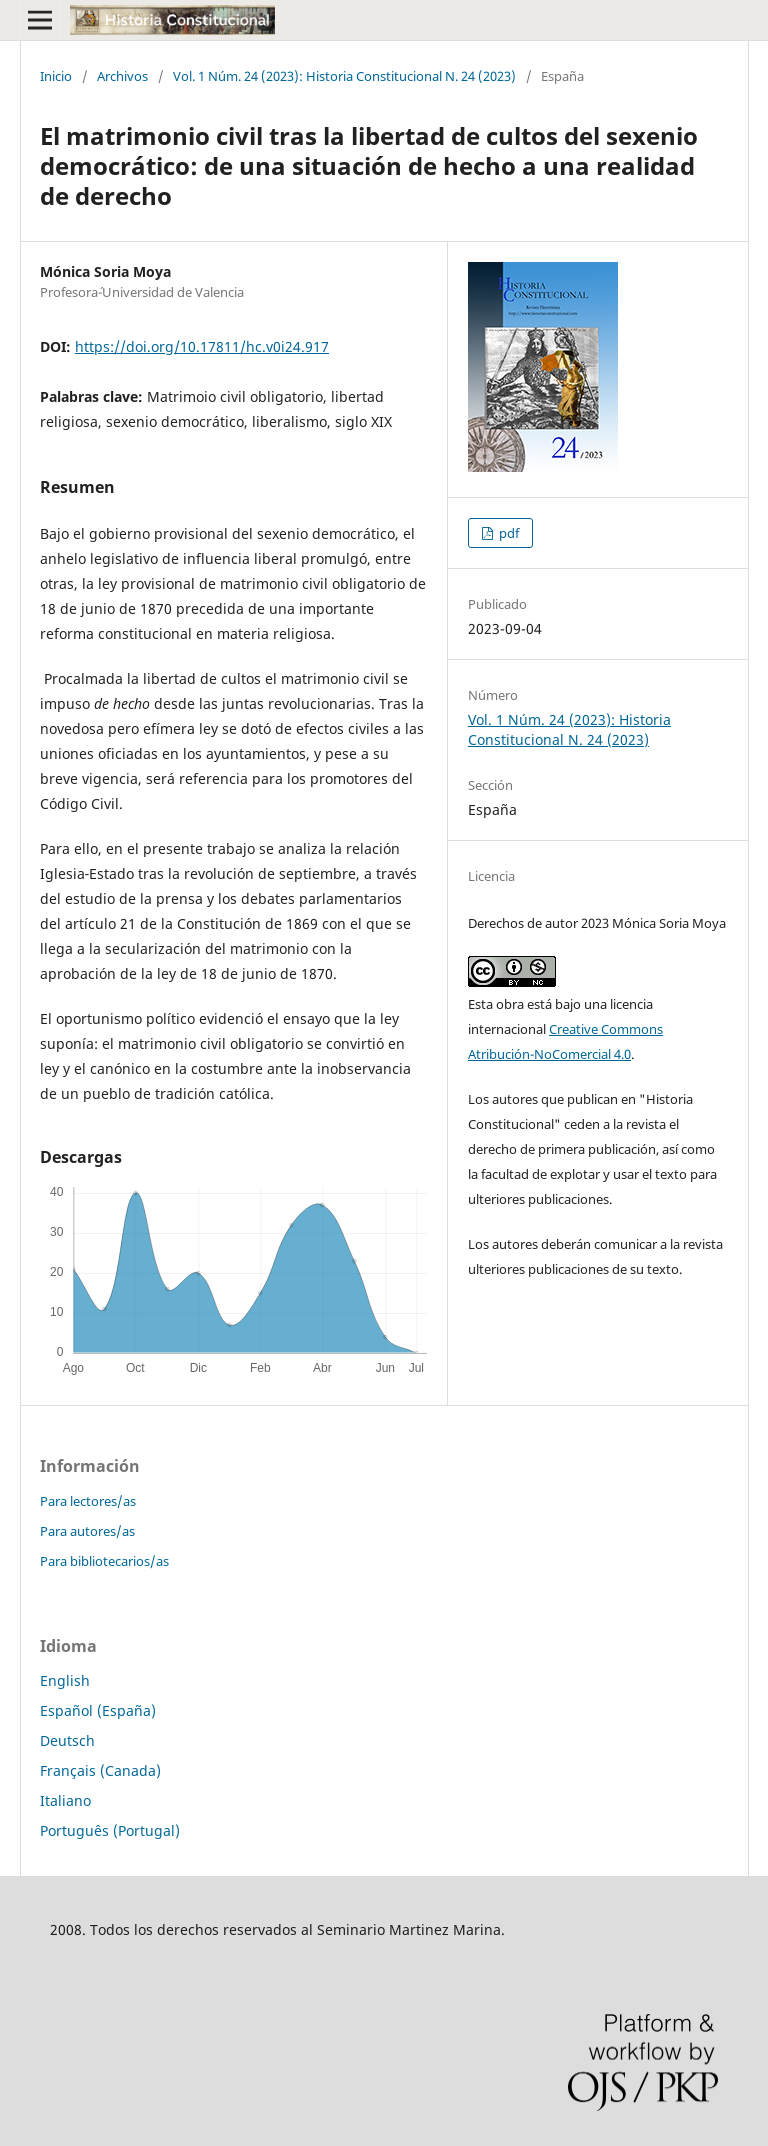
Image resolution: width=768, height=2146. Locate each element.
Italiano (65, 1800)
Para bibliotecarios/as (104, 1561)
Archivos (122, 76)
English (65, 1680)
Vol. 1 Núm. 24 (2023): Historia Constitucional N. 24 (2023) (344, 76)
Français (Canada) (100, 1770)
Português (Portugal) (110, 1830)
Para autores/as (87, 1531)
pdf (507, 533)
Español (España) (98, 1710)
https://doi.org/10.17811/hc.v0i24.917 (202, 346)
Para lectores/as (88, 1501)
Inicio (56, 76)
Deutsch (67, 1740)
